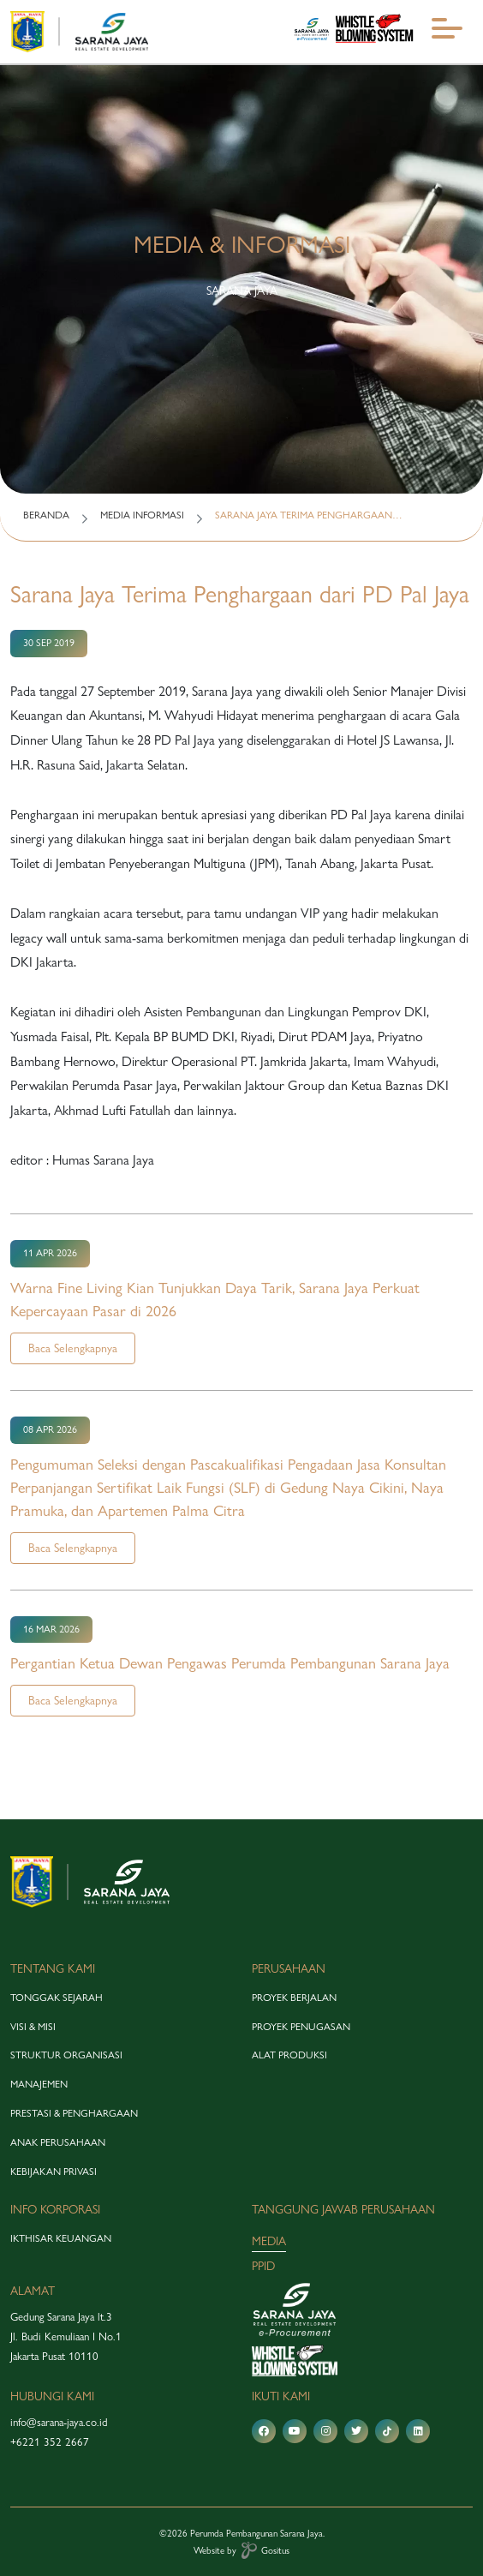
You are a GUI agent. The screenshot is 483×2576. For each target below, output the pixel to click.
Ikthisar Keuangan (60, 2238)
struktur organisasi (66, 2055)
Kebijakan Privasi (53, 2172)
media (269, 2241)
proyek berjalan (294, 1998)
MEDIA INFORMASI (142, 515)
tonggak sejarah (56, 1998)
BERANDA (46, 515)
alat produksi (289, 2055)
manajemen (39, 2084)
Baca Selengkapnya (72, 1348)
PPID (263, 2265)
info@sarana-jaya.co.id (59, 2422)
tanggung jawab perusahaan (343, 2209)
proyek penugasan (301, 2027)
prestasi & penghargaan (74, 2113)
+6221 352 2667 (49, 2441)
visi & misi (33, 2027)
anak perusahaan (57, 2142)
